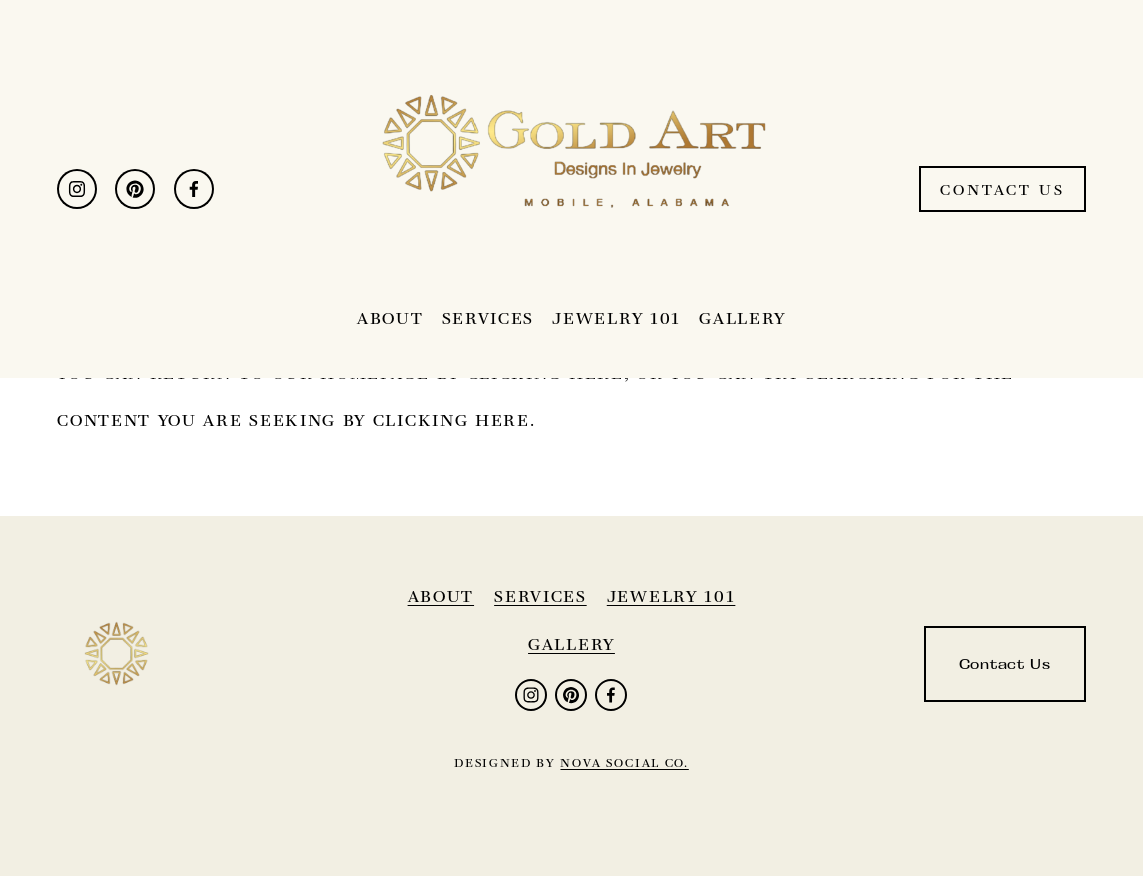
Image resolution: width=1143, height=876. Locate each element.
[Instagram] (77, 189)
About (390, 318)
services (540, 596)
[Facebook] (194, 189)
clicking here (451, 420)
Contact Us (1002, 189)
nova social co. (624, 762)
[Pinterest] (135, 189)
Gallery (742, 318)
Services (488, 318)
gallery (571, 644)
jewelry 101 (671, 596)
